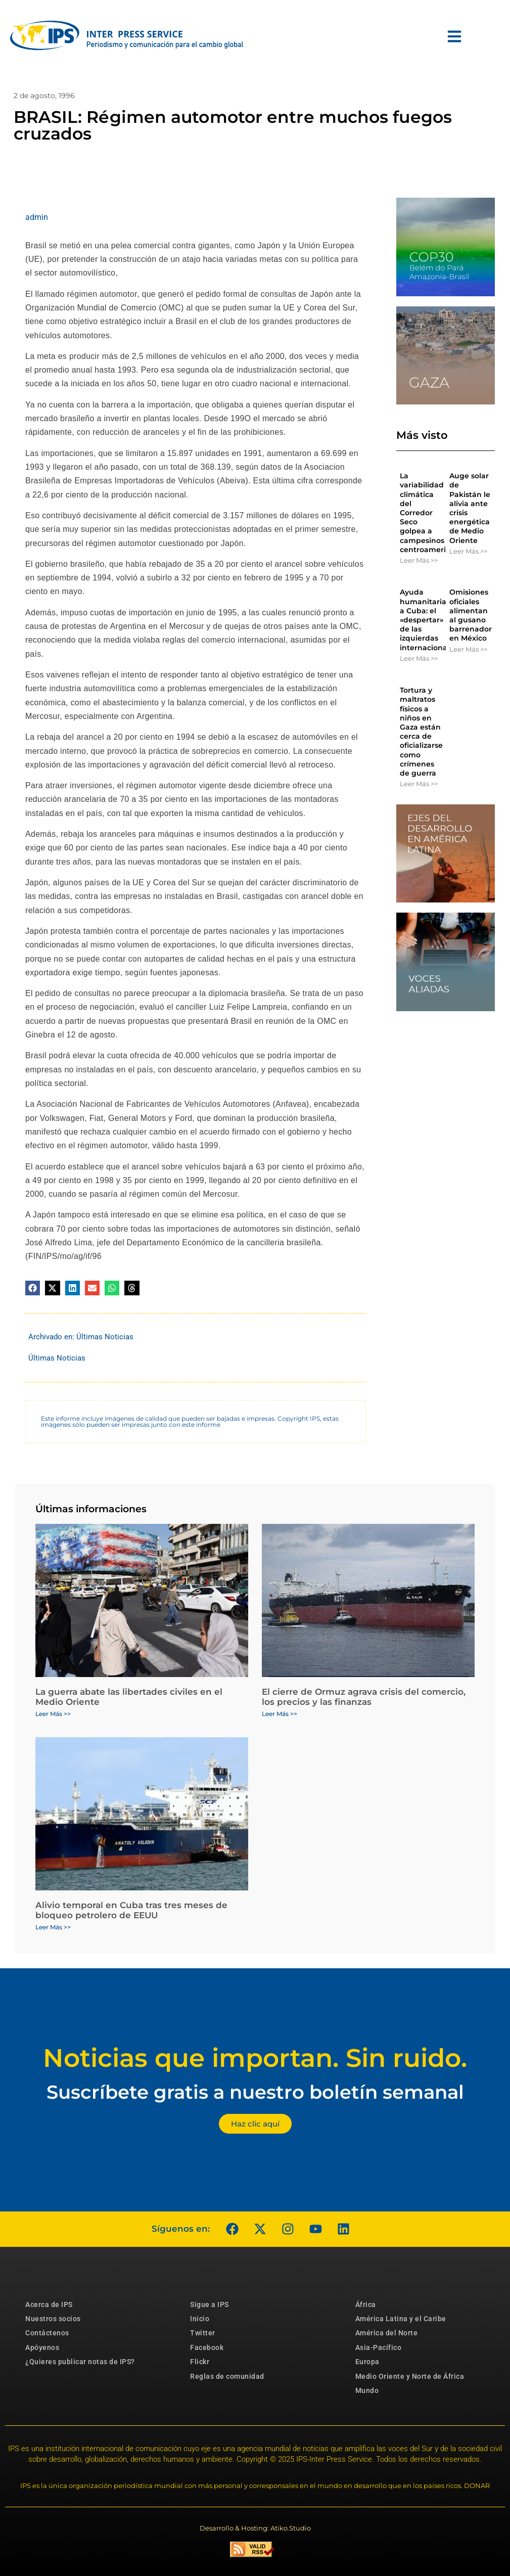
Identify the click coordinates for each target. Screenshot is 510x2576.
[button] (32, 1288)
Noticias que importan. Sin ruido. (255, 2058)
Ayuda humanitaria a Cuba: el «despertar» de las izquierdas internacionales (428, 619)
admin (36, 217)
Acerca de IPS (49, 2304)
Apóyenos (42, 2347)
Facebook (206, 2347)
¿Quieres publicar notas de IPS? (80, 2362)
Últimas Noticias (104, 1336)
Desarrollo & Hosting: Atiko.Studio (255, 2528)
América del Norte (386, 2333)
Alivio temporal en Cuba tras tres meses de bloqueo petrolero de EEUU (131, 1910)
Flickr (199, 2362)
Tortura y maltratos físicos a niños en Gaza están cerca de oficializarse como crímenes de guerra (421, 732)
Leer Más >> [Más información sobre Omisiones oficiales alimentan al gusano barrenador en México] (468, 649)
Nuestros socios (53, 2319)
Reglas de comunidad (227, 2376)
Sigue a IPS (209, 2304)
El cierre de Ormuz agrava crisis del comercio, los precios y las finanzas (364, 1697)
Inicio (199, 2319)
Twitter (202, 2333)
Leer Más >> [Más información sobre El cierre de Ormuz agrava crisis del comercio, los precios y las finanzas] (279, 1714)
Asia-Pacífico (378, 2347)
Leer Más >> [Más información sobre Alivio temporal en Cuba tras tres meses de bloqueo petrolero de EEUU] (53, 1927)
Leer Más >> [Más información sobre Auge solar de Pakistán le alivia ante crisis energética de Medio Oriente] (468, 551)
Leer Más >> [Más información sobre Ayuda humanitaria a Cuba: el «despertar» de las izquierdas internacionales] (419, 658)
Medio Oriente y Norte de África (410, 2376)
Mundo (367, 2390)
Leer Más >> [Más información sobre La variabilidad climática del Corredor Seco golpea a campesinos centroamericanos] (419, 560)
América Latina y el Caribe (400, 2319)
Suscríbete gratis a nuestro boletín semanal (255, 2092)
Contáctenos (47, 2333)
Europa (367, 2362)
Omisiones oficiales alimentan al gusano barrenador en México (470, 615)
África (365, 2304)
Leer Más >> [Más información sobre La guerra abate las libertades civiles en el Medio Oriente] (53, 1714)
